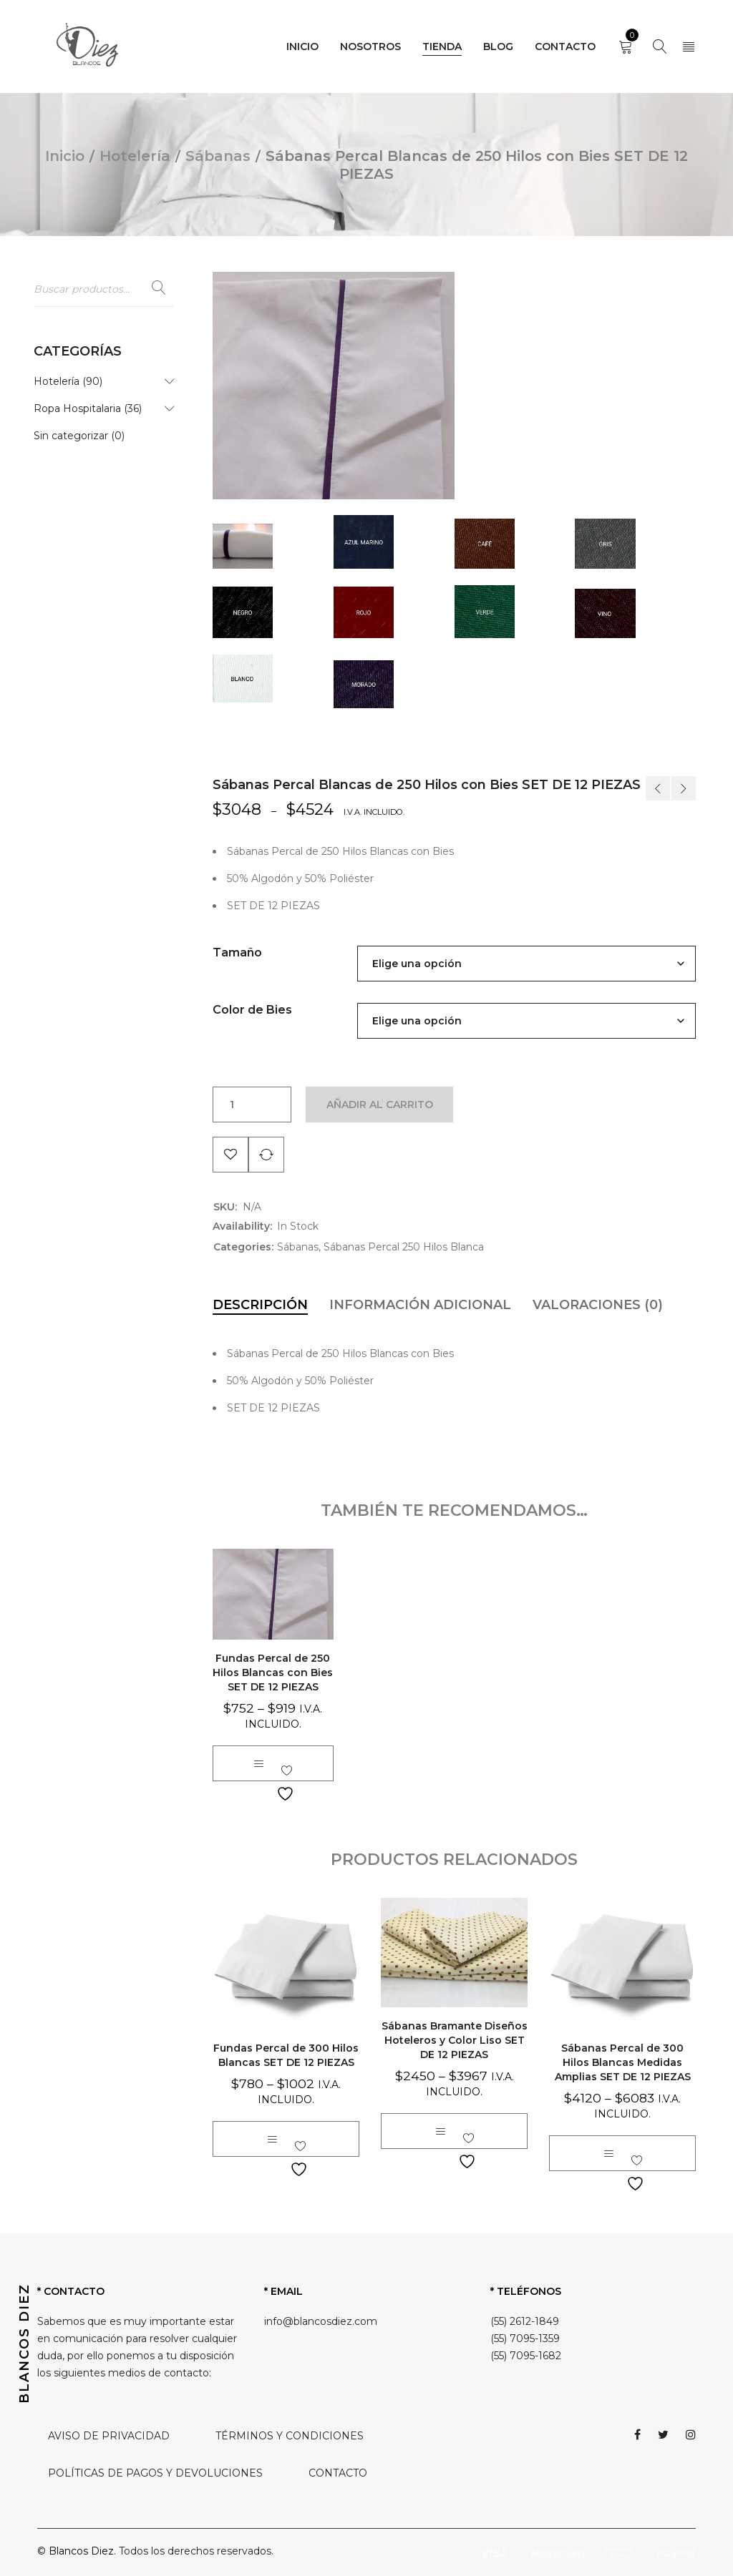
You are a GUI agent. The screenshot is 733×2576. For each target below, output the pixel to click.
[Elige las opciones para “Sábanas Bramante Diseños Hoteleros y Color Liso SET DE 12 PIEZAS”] (440, 2131)
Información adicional (420, 1305)
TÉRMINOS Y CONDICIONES (289, 2435)
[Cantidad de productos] (232, 1104)
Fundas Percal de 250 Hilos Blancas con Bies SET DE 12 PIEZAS (273, 1672)
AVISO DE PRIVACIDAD (109, 2435)
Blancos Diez (81, 2551)
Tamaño (237, 952)
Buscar (159, 288)
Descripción (260, 1305)
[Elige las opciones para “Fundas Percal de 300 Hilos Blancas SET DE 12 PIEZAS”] (272, 2139)
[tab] (260, 1305)
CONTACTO (338, 2473)
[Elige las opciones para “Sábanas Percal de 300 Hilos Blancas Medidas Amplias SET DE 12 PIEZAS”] (608, 2153)
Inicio (64, 156)
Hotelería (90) (68, 381)
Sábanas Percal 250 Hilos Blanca (404, 1246)
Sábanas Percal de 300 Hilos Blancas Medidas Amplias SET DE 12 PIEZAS (623, 2062)
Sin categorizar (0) (79, 435)
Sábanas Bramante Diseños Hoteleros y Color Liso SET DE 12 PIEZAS (455, 2040)
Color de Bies (252, 1010)
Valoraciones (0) (598, 1305)
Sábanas (218, 156)
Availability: (242, 1226)
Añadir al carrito (379, 1104)
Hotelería (134, 156)
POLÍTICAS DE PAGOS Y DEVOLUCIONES (155, 2473)
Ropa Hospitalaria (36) (88, 408)
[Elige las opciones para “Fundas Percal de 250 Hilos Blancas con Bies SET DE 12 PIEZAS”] (258, 1763)
